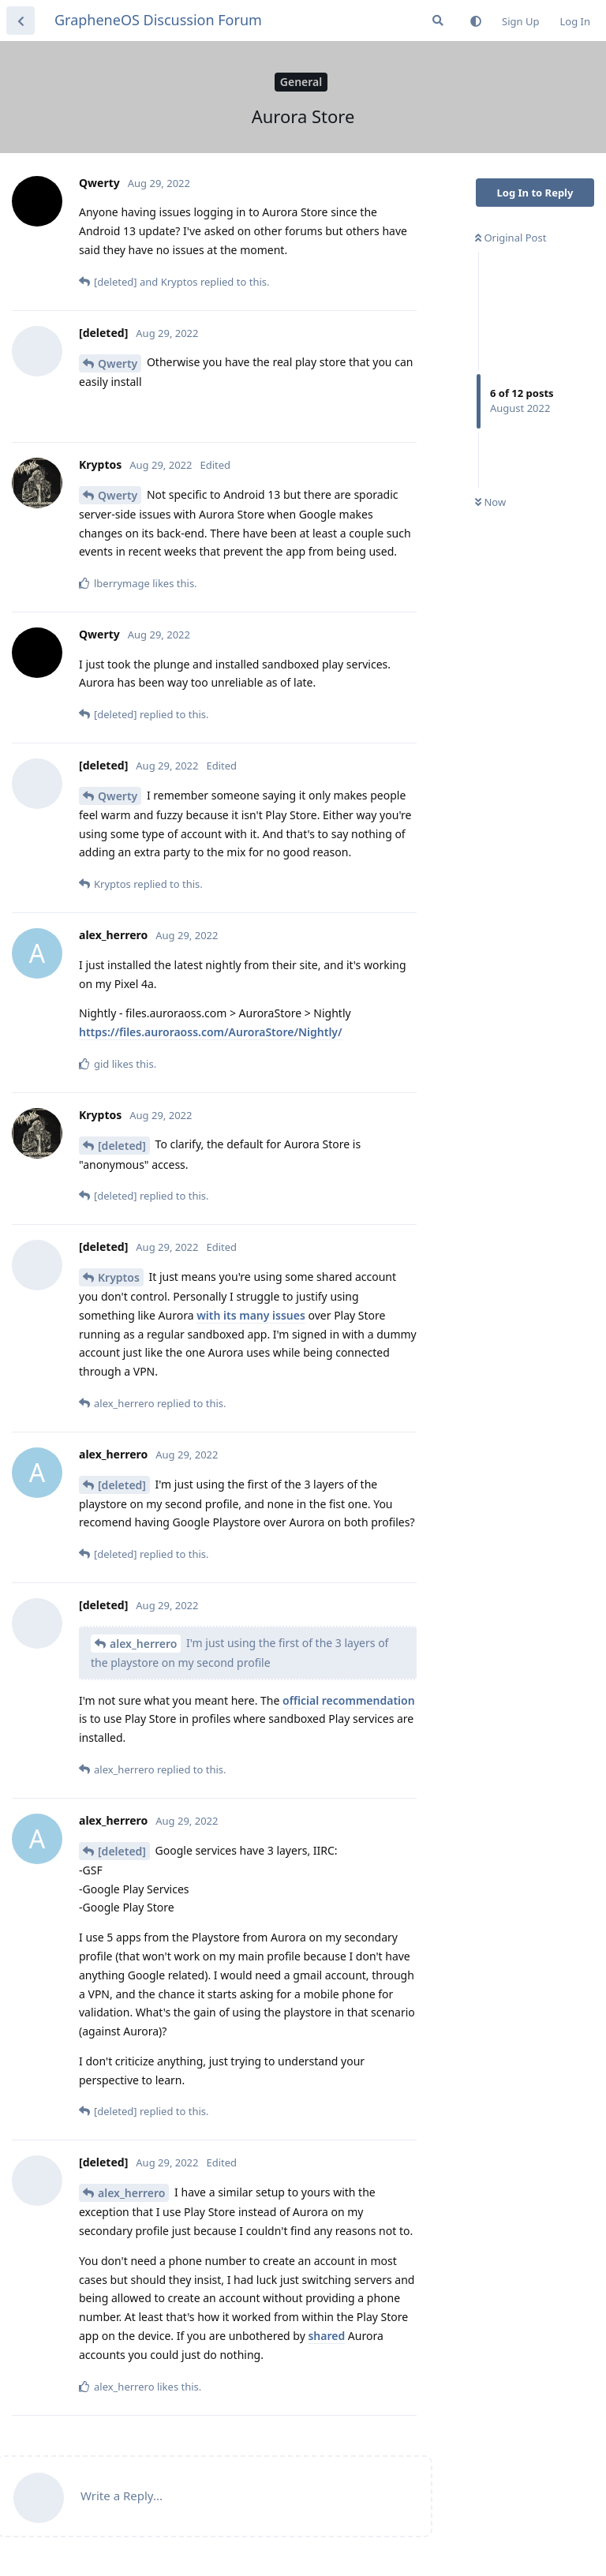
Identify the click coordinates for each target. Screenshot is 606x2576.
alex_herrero (143, 1643)
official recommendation (348, 1700)
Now (490, 502)
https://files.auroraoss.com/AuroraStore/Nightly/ (210, 1031)
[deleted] (122, 1145)
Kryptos (119, 1277)
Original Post (510, 237)
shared (326, 2335)
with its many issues (250, 1315)
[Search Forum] (438, 20)
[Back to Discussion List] (20, 20)
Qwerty (117, 363)
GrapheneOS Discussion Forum (158, 19)
